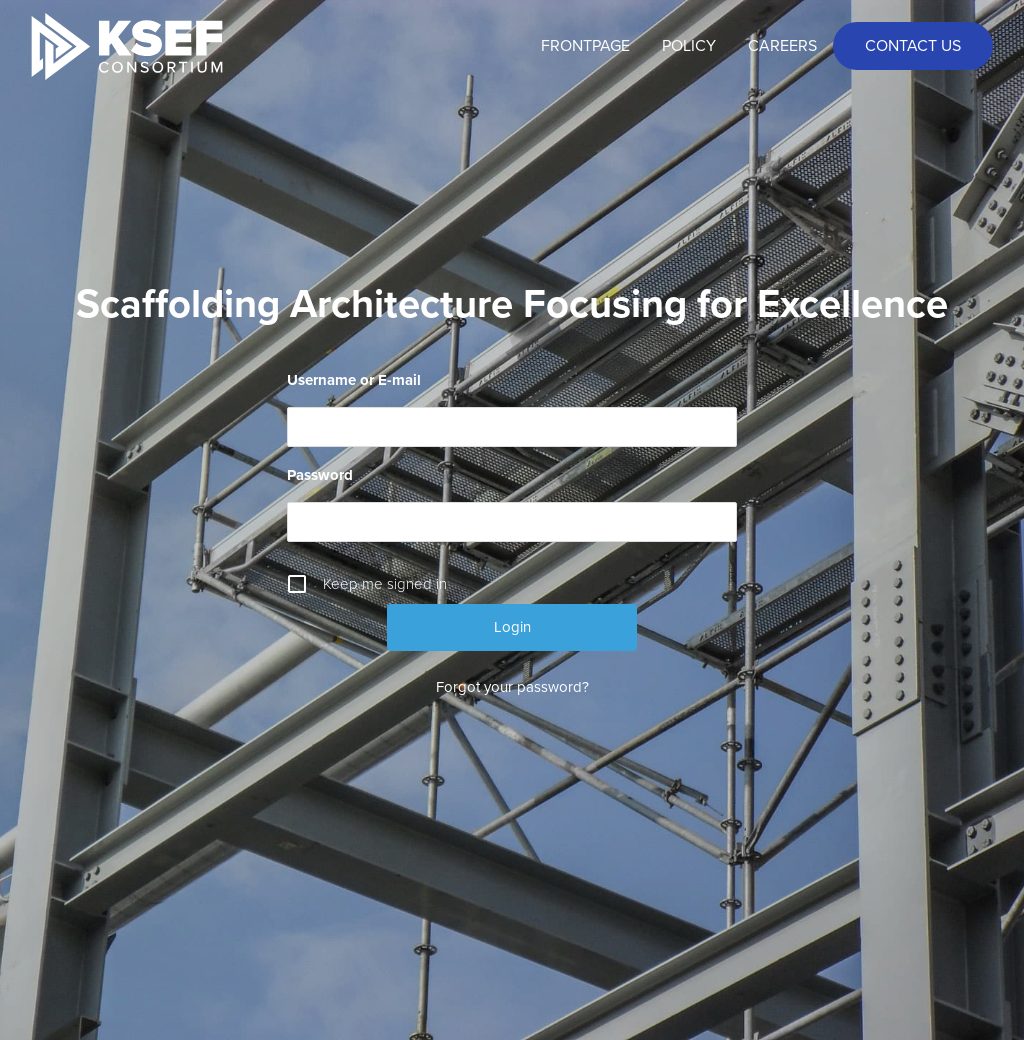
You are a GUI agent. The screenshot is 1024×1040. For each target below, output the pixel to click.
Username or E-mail (354, 380)
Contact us (913, 46)
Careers (782, 46)
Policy (689, 46)
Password (320, 475)
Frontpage (585, 46)
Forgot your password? (512, 687)
